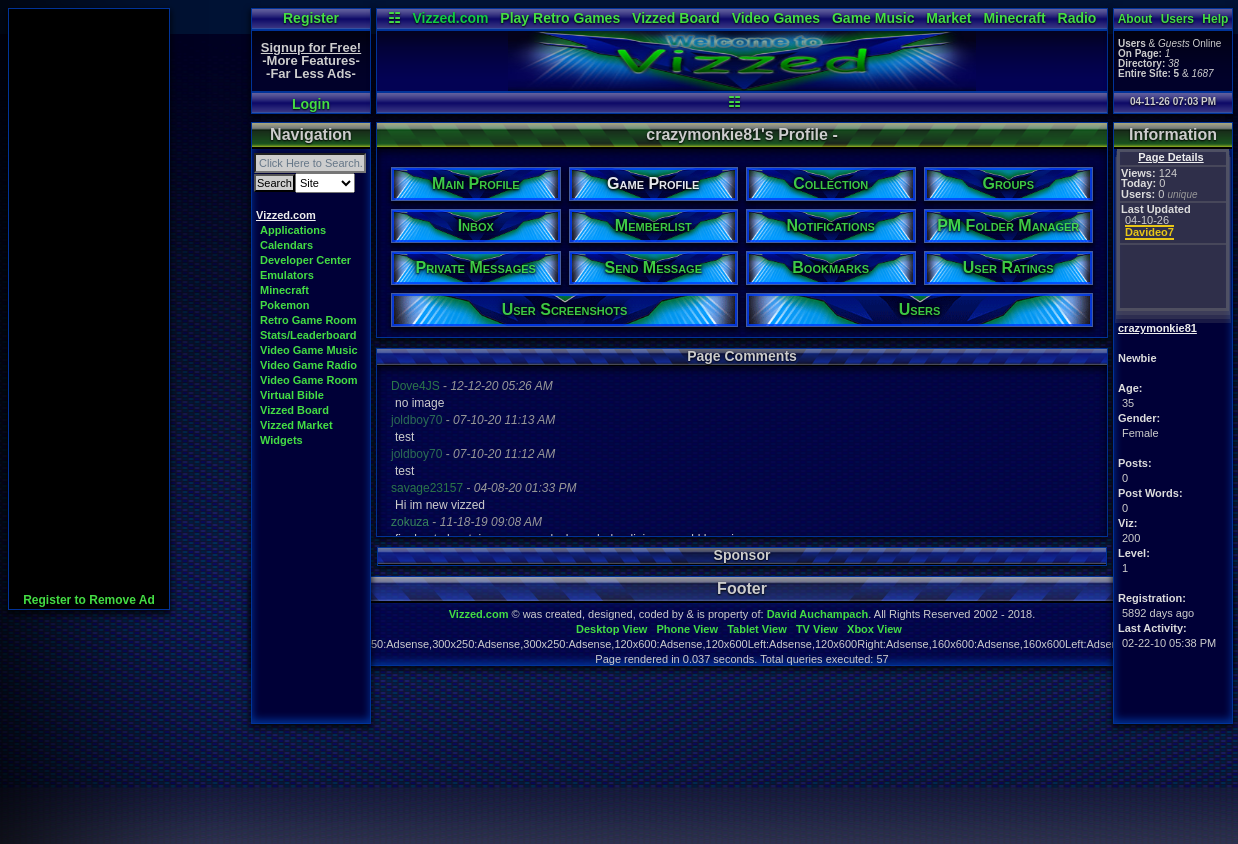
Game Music (873, 18)
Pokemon (285, 305)
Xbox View (874, 629)
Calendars (286, 245)
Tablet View (757, 629)
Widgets (281, 440)
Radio (1077, 18)
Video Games (776, 18)
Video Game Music (309, 350)
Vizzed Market (296, 425)
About (1135, 19)
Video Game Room (309, 380)
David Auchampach (818, 614)
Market (948, 18)
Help (1215, 19)
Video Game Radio (308, 365)
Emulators (287, 275)
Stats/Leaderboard (308, 335)
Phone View (687, 629)
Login (311, 104)
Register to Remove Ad (89, 600)
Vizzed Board (676, 18)
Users (1177, 19)
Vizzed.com (450, 18)
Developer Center (305, 260)
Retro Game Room (308, 320)
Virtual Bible (292, 395)
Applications (293, 230)
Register (311, 18)
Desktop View (611, 629)
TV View (817, 629)
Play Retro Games (560, 18)
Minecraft (1014, 18)
